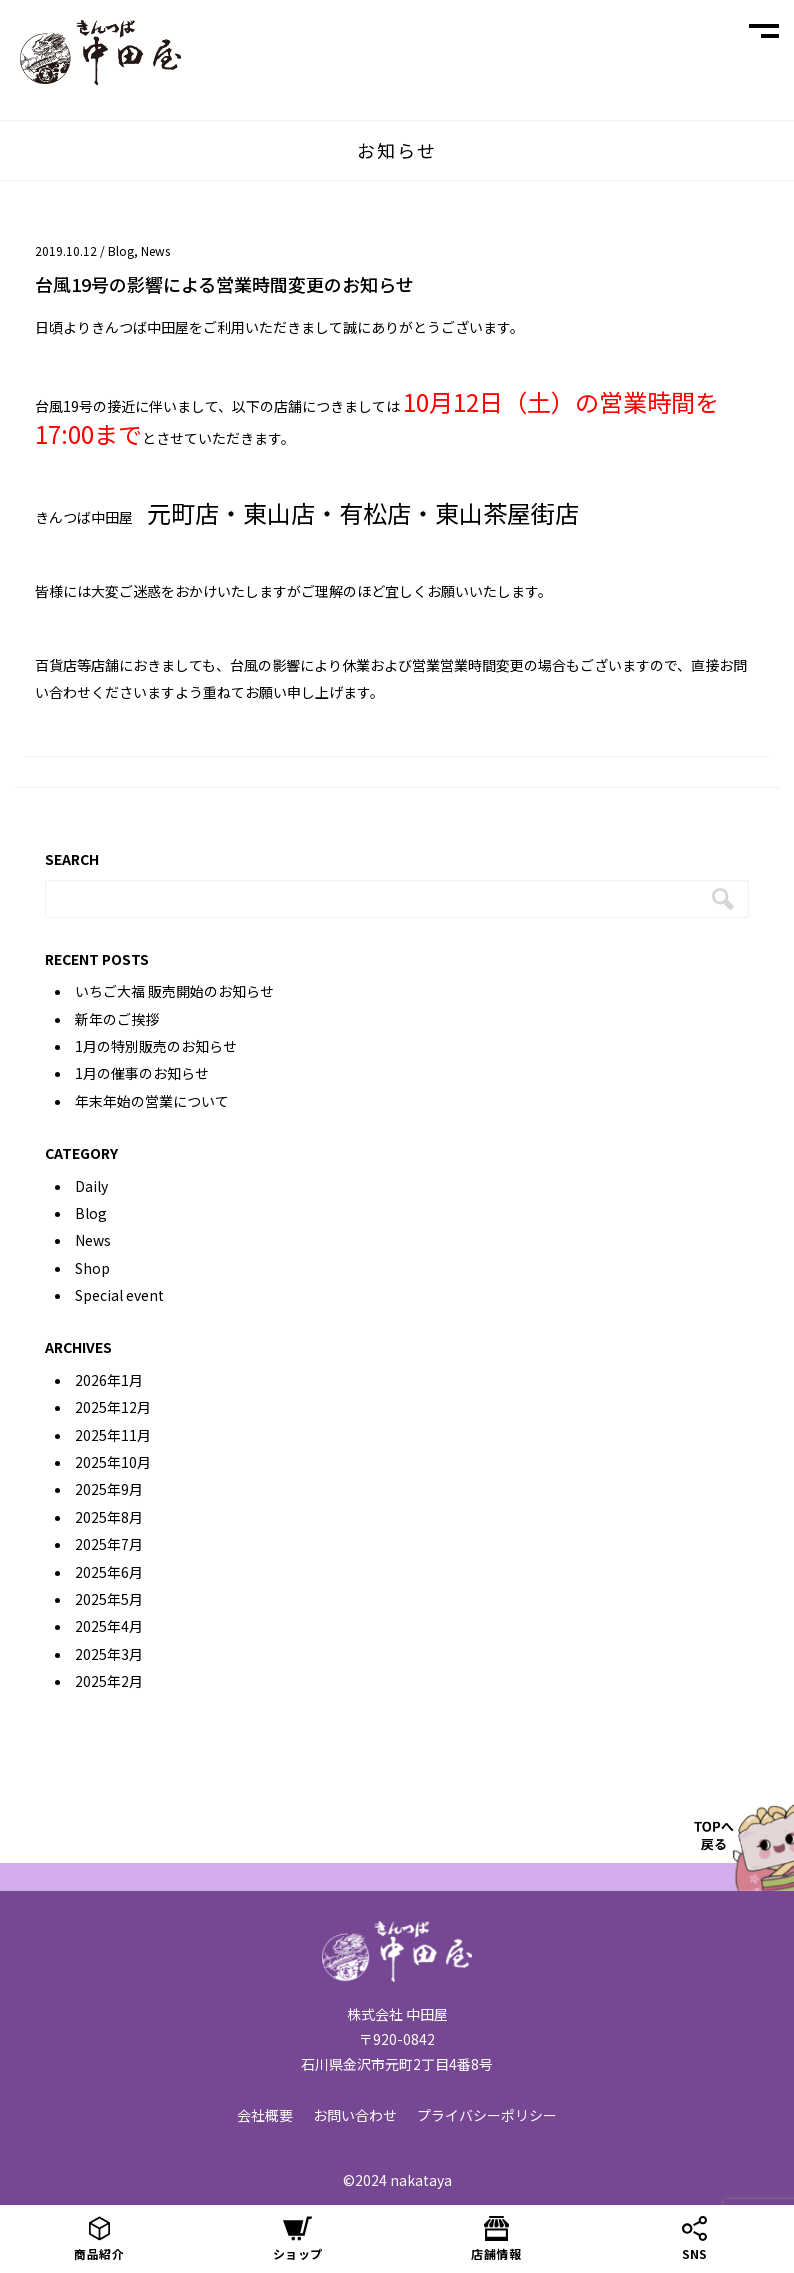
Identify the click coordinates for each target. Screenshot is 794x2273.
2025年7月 (109, 1544)
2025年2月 (109, 1681)
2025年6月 (109, 1572)
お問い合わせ (355, 2115)
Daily (91, 1186)
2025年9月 (109, 1489)
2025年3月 (109, 1654)
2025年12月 (113, 1407)
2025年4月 (109, 1626)
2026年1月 (109, 1380)
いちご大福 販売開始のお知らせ (174, 991)
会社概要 (265, 2115)
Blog (121, 250)
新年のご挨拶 (117, 1019)
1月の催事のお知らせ (142, 1073)
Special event (119, 1295)
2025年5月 (109, 1599)
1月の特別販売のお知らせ (156, 1046)
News (155, 250)
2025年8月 (109, 1517)
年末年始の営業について (152, 1101)
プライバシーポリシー (487, 2115)
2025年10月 (113, 1462)
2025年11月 (113, 1435)
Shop (92, 1268)
